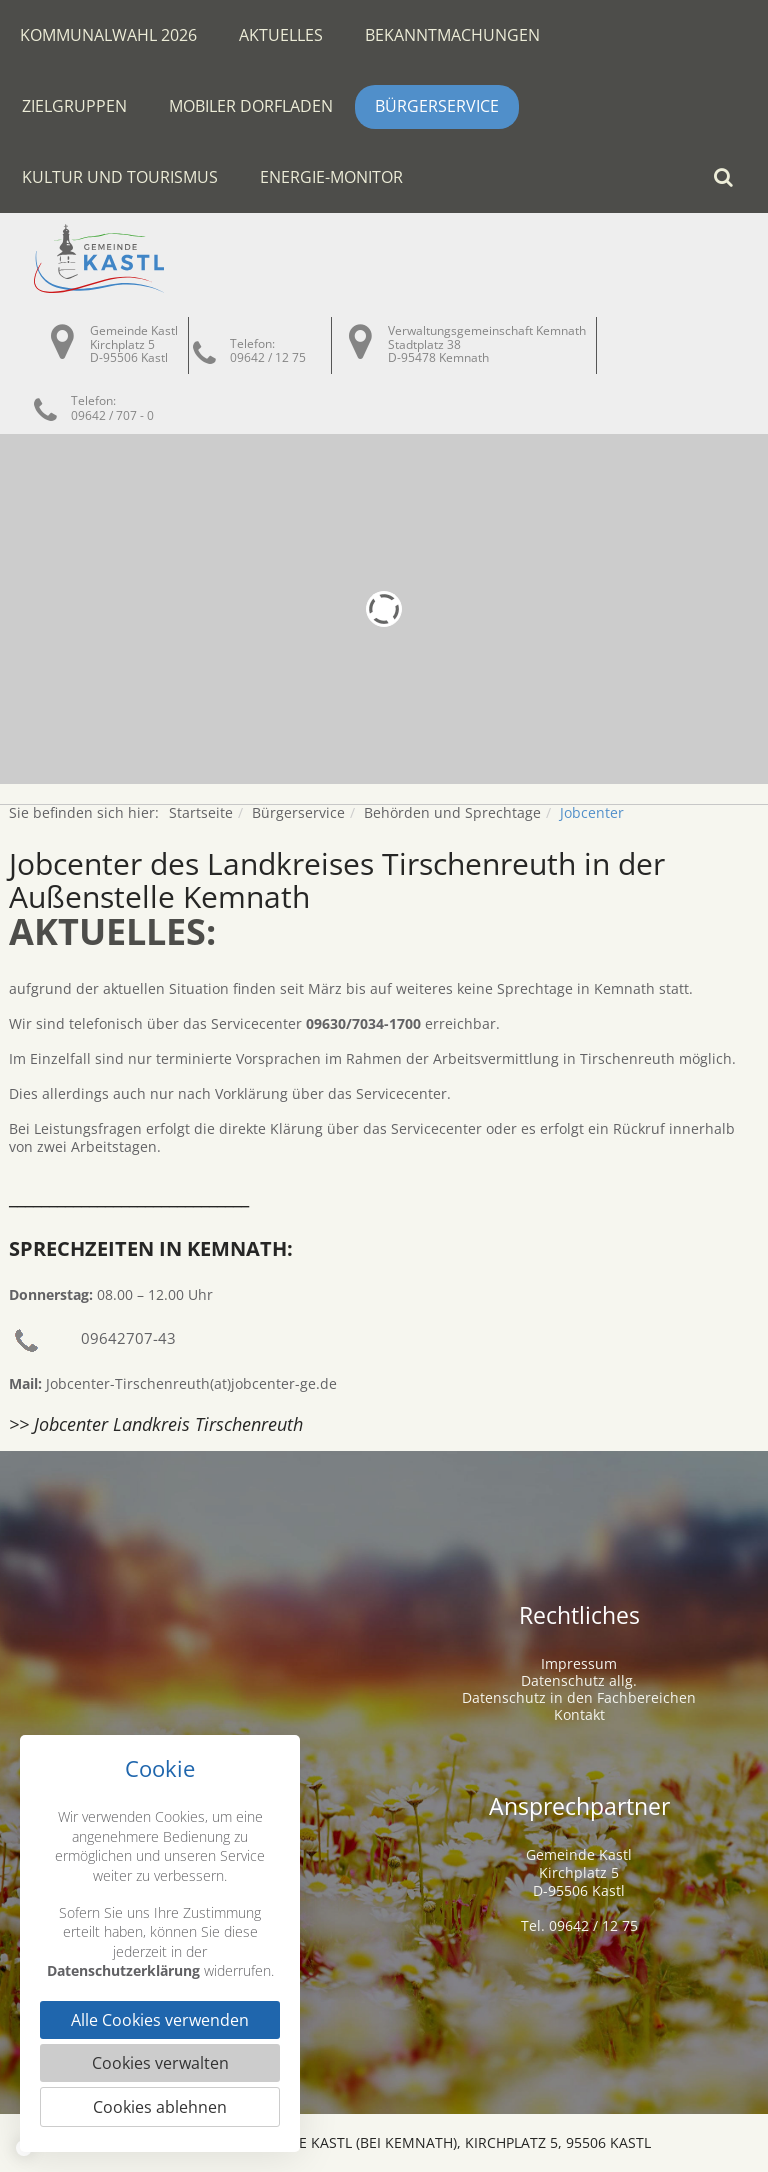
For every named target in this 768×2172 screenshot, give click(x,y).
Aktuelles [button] (281, 35)
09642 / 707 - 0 (112, 415)
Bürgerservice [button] (437, 106)
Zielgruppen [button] (74, 106)
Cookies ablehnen (160, 2107)
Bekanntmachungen (452, 35)
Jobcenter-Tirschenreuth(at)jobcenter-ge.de (191, 1383)
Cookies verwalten (160, 2063)
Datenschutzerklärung (123, 1970)
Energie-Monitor (331, 177)
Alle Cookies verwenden (160, 2020)
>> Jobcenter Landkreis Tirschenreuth (156, 1424)
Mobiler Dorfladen (251, 106)
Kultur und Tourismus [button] (120, 177)
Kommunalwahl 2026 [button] (108, 35)
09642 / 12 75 (268, 357)
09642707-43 (128, 1338)
